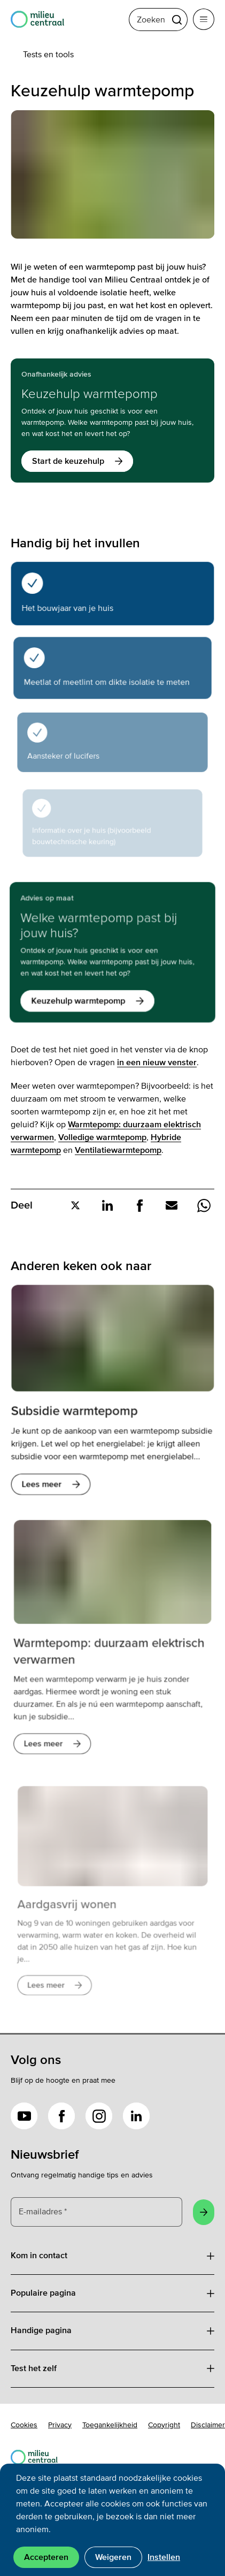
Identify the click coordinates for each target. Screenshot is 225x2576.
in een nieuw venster (157, 1062)
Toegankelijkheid (109, 2425)
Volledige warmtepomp (102, 1137)
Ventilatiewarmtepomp (118, 1150)
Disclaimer (208, 2425)
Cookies (24, 2425)
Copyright (164, 2425)
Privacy (60, 2425)
